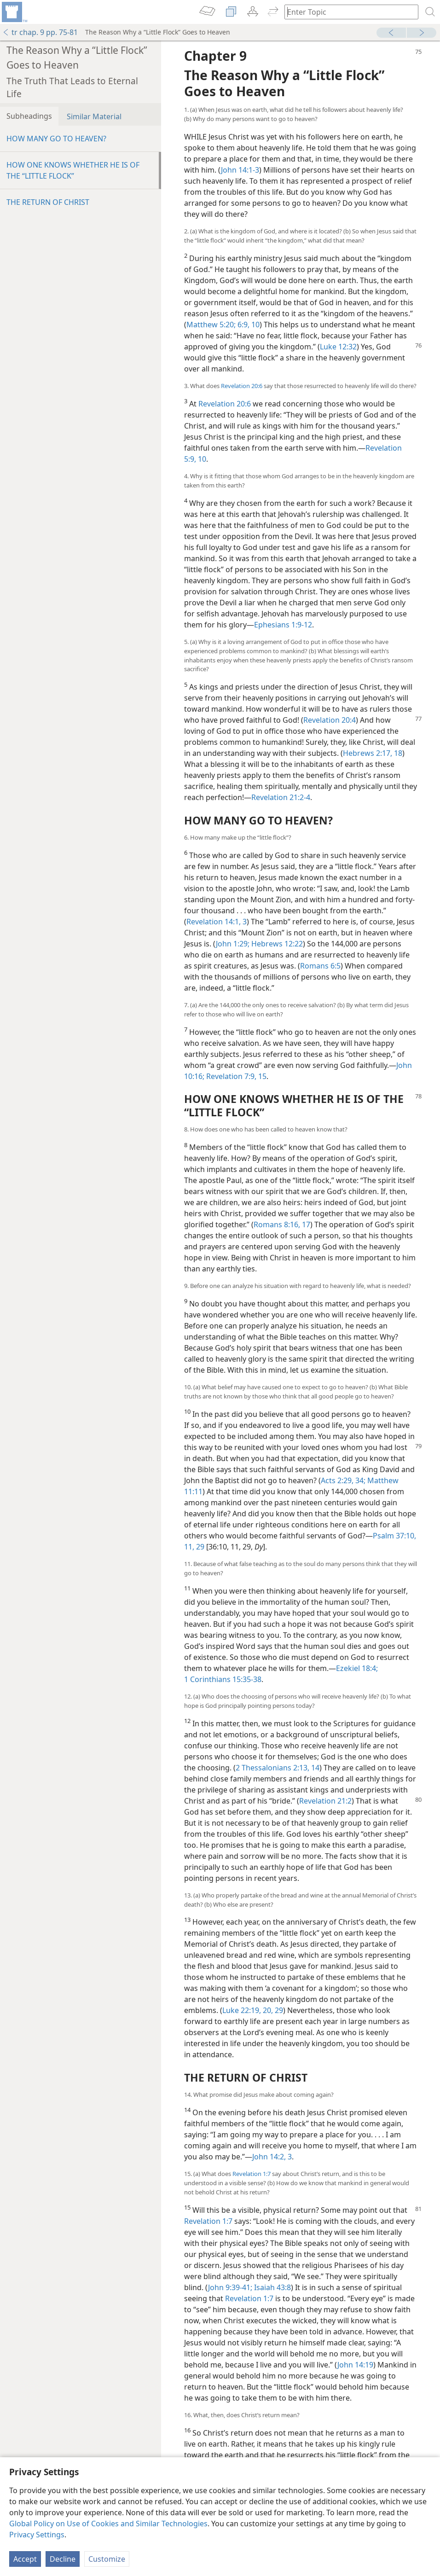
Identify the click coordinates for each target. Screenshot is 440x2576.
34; (359, 1480)
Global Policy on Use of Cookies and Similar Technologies (108, 2523)
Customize (106, 2559)
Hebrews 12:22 (276, 944)
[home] (14, 12)
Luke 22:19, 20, (247, 2010)
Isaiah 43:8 (271, 2287)
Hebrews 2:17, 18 (372, 753)
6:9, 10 (248, 324)
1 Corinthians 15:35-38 (222, 1679)
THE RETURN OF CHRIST (47, 202)
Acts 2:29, (337, 1480)
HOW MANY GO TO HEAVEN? (56, 138)
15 (261, 1076)
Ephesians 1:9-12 (283, 625)
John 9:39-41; (230, 2287)
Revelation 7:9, (230, 1076)
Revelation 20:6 (241, 386)
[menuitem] (14, 12)
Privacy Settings (36, 2535)
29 (199, 1547)
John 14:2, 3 (272, 2157)
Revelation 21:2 (325, 1801)
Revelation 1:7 (251, 2174)
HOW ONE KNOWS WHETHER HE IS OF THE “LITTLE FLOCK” (72, 170)
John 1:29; (232, 944)
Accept (25, 2559)
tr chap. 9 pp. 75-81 (40, 32)
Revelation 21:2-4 (280, 797)
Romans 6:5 (320, 966)
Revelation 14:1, (213, 922)
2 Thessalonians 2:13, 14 (277, 1768)
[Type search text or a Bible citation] (347, 11)
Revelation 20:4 (329, 720)
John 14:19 (355, 2365)
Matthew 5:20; (211, 324)
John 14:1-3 (240, 170)
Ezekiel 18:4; (357, 1668)
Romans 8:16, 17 (282, 1224)
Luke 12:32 (338, 347)
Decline (62, 2559)
